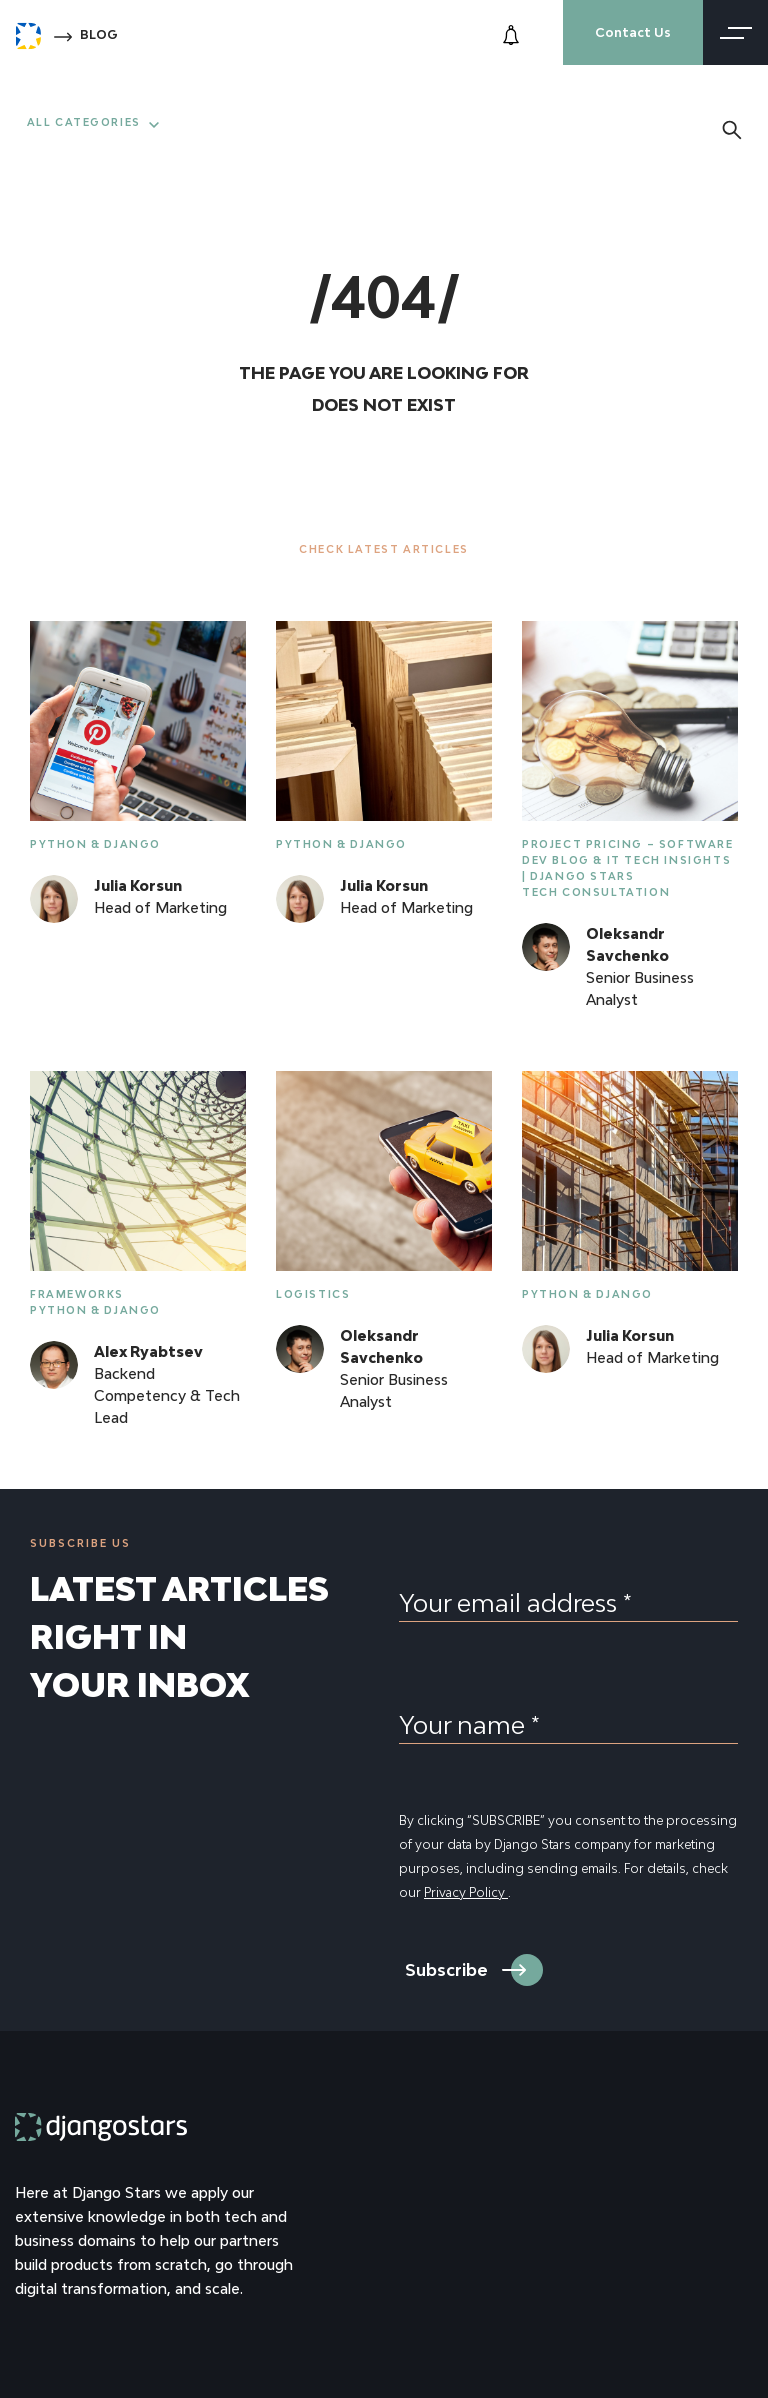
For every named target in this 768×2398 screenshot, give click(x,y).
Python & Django (95, 844)
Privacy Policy (466, 1892)
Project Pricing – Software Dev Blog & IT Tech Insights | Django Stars (628, 860)
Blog (99, 34)
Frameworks (77, 1294)
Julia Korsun (138, 885)
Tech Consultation (596, 892)
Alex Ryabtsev (148, 1351)
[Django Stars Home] (29, 32)
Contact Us (633, 32)
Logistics (313, 1294)
